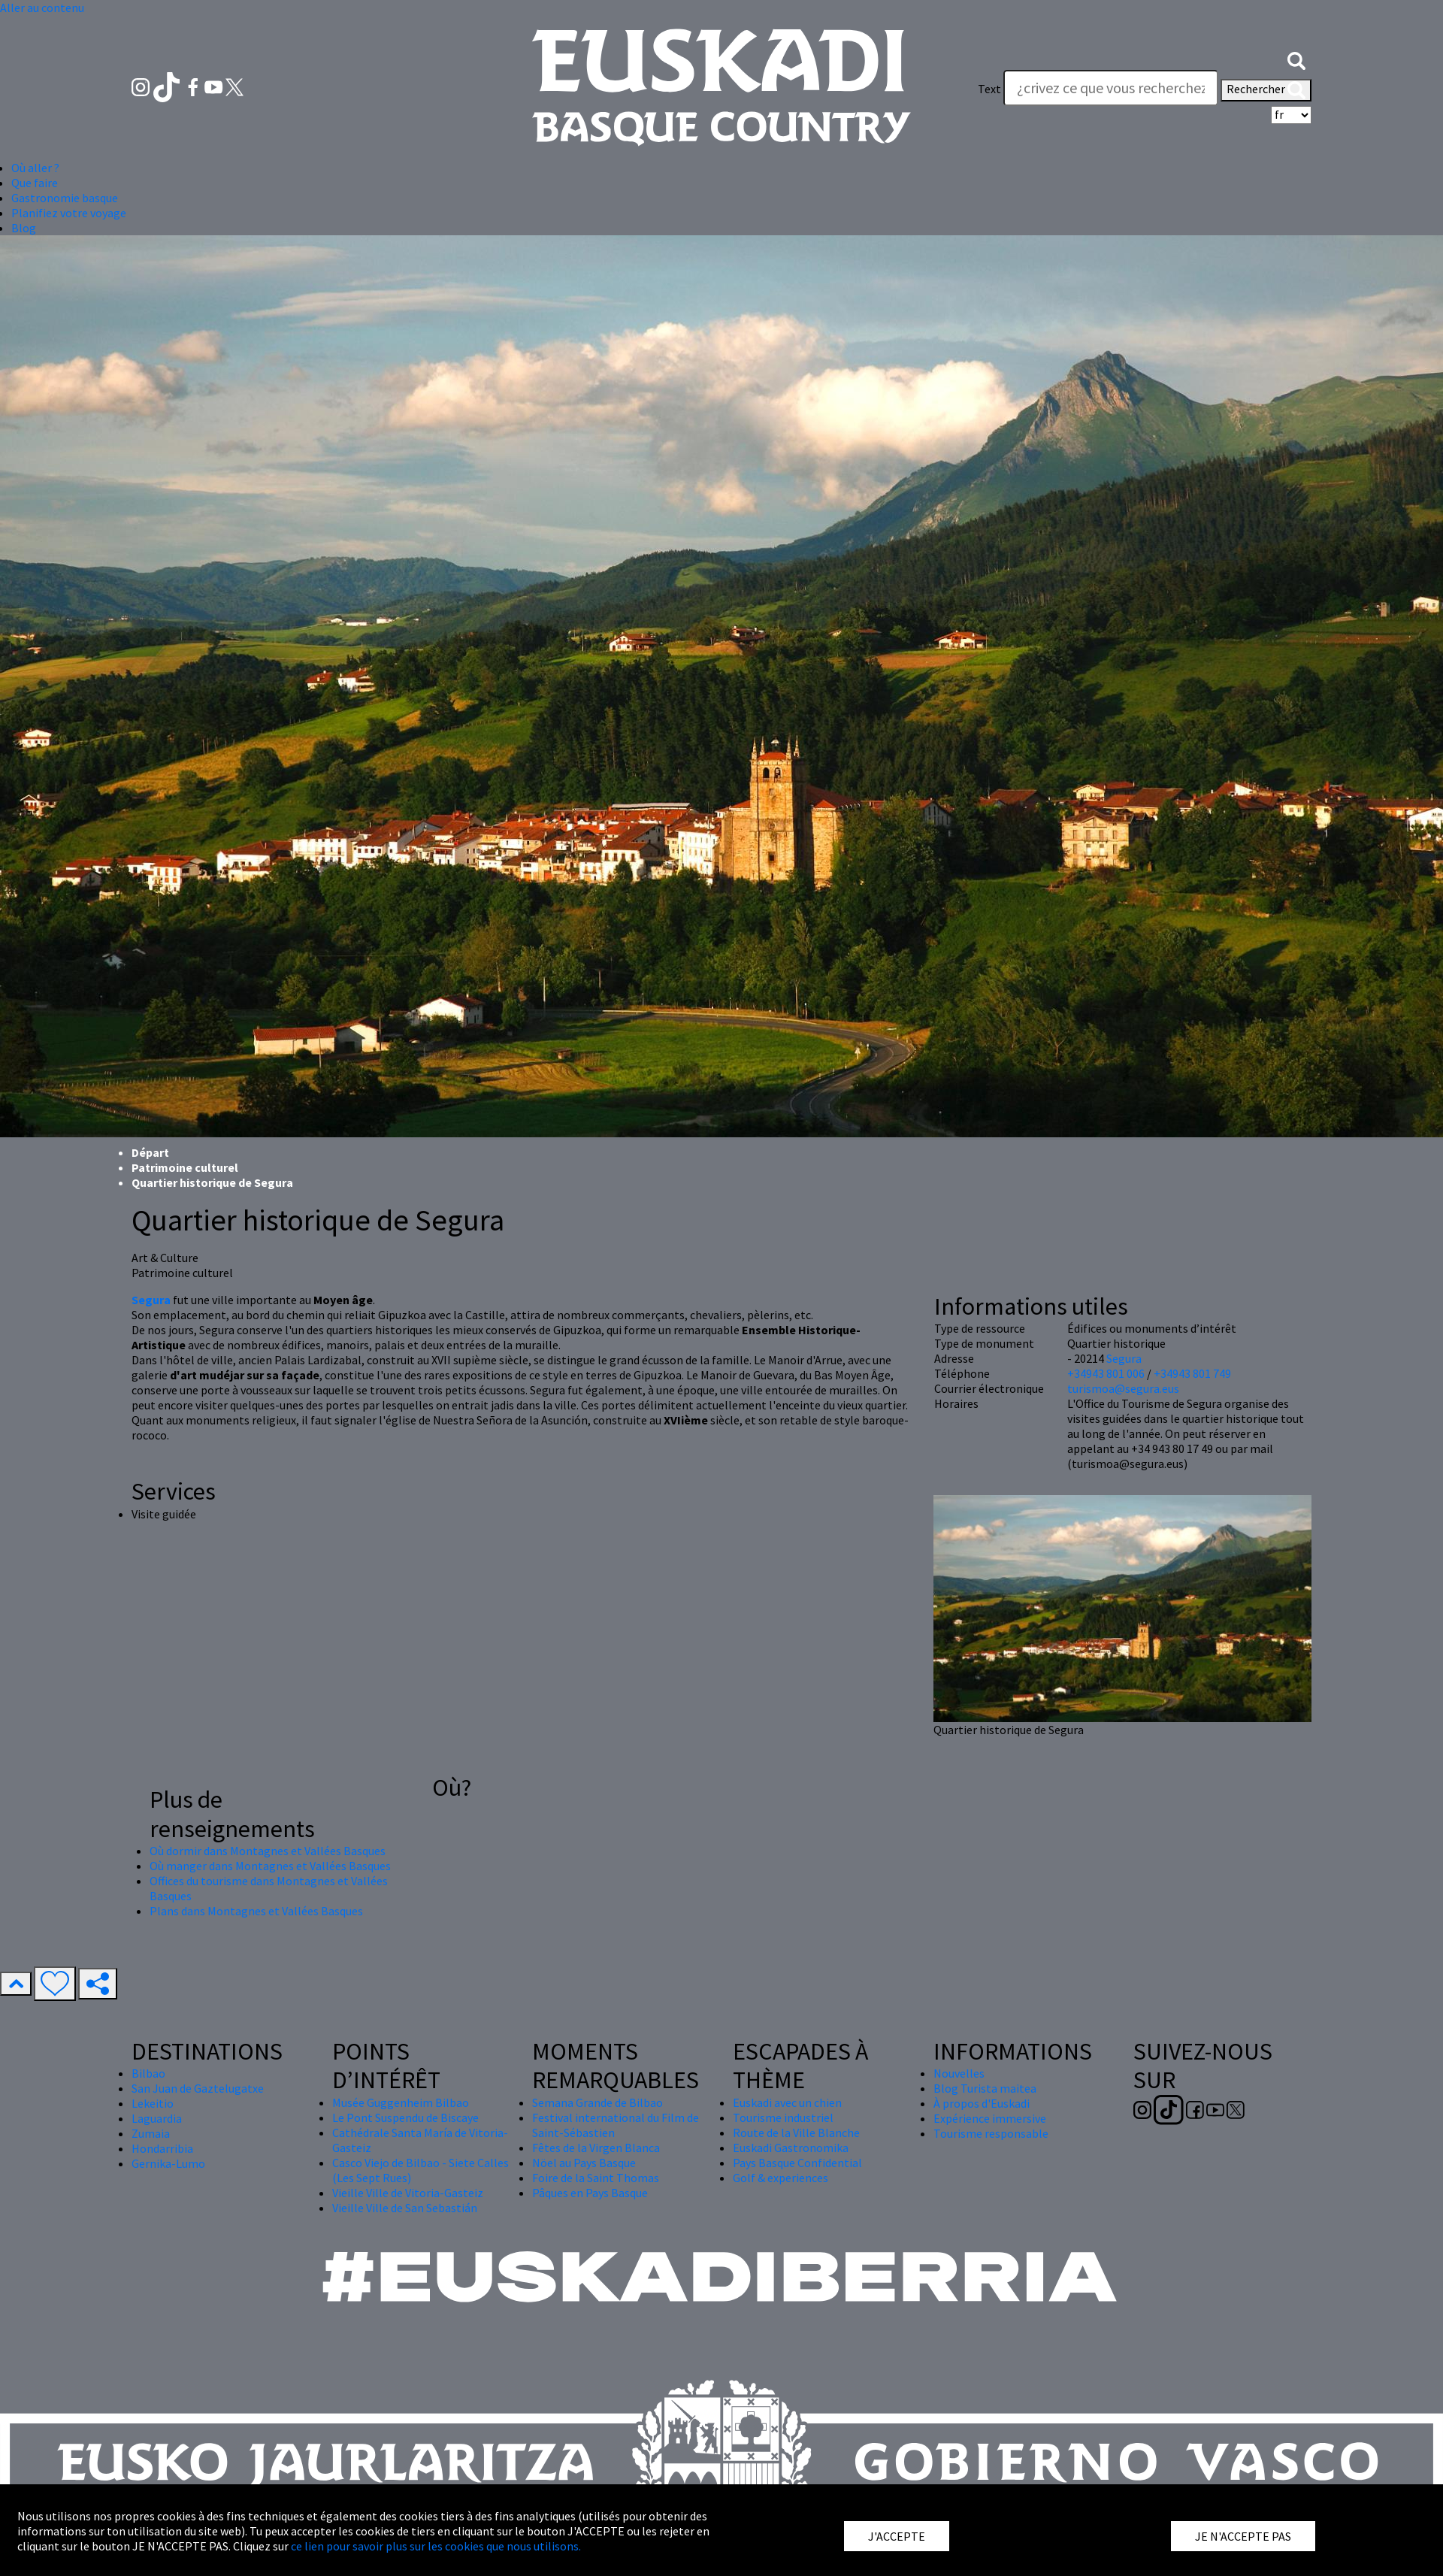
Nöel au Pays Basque (584, 2162)
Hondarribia (162, 2148)
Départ (150, 1152)
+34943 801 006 (1106, 1373)
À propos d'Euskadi (981, 2103)
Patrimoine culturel (185, 1167)
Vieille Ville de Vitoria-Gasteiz (407, 2192)
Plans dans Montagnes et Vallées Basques (256, 1910)
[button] (1296, 58)
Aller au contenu (42, 7)
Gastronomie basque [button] (64, 197)
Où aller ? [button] (35, 167)
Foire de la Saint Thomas (595, 2177)
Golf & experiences (780, 2177)
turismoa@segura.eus (1123, 1388)
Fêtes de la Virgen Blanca (596, 2147)
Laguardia (157, 2118)
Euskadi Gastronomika (791, 2147)
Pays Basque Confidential (797, 2162)
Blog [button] (23, 227)
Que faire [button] (34, 182)
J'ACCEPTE (896, 2536)
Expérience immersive (989, 2118)
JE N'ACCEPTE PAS (1243, 2536)
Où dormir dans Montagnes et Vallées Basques (268, 1850)
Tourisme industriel (783, 2117)
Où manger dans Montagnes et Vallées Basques (270, 1865)
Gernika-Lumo (168, 2163)
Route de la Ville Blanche (796, 2132)
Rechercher (1266, 90)
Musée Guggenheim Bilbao (400, 2102)
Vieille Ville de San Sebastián (404, 2207)
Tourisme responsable (990, 2133)
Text (989, 88)
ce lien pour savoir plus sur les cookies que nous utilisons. (436, 2545)
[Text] (1110, 88)
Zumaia (151, 2133)
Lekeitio (153, 2103)
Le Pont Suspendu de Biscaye (405, 2117)
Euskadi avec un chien (787, 2102)
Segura (1124, 1358)
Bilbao (148, 2073)
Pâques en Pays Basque (590, 2192)
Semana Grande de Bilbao (597, 2102)
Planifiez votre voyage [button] (68, 212)
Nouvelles (959, 2073)
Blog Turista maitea (984, 2088)
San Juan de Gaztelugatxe (198, 2088)
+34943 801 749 (1192, 1373)
